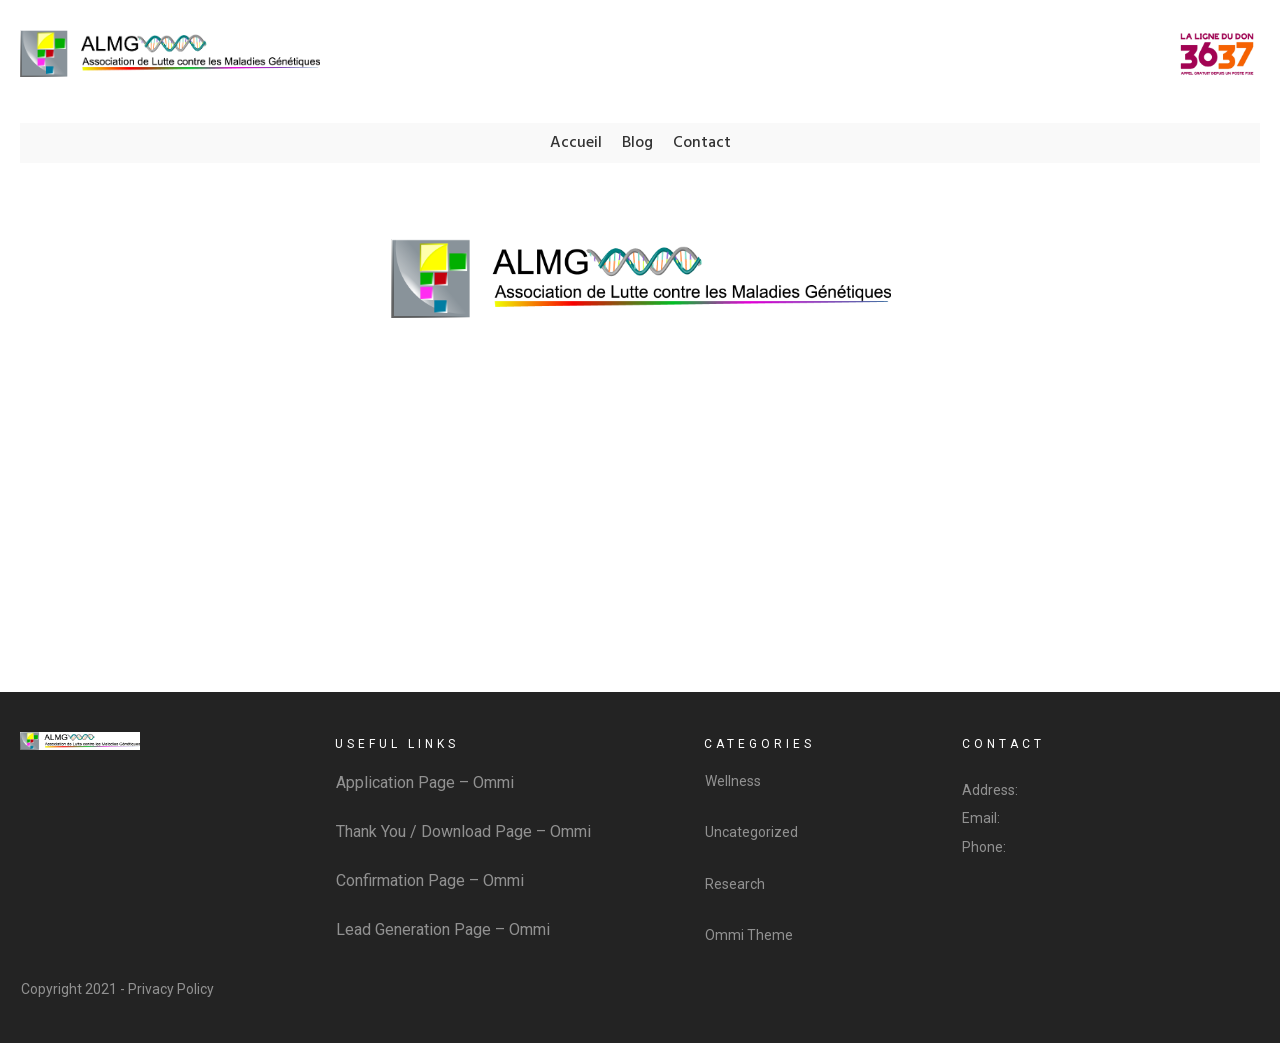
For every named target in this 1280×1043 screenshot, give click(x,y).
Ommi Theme (749, 935)
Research (735, 884)
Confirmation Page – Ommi (430, 880)
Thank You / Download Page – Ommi (463, 831)
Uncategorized (751, 832)
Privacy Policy (171, 989)
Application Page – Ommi (425, 782)
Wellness (733, 781)
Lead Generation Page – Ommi (443, 929)
